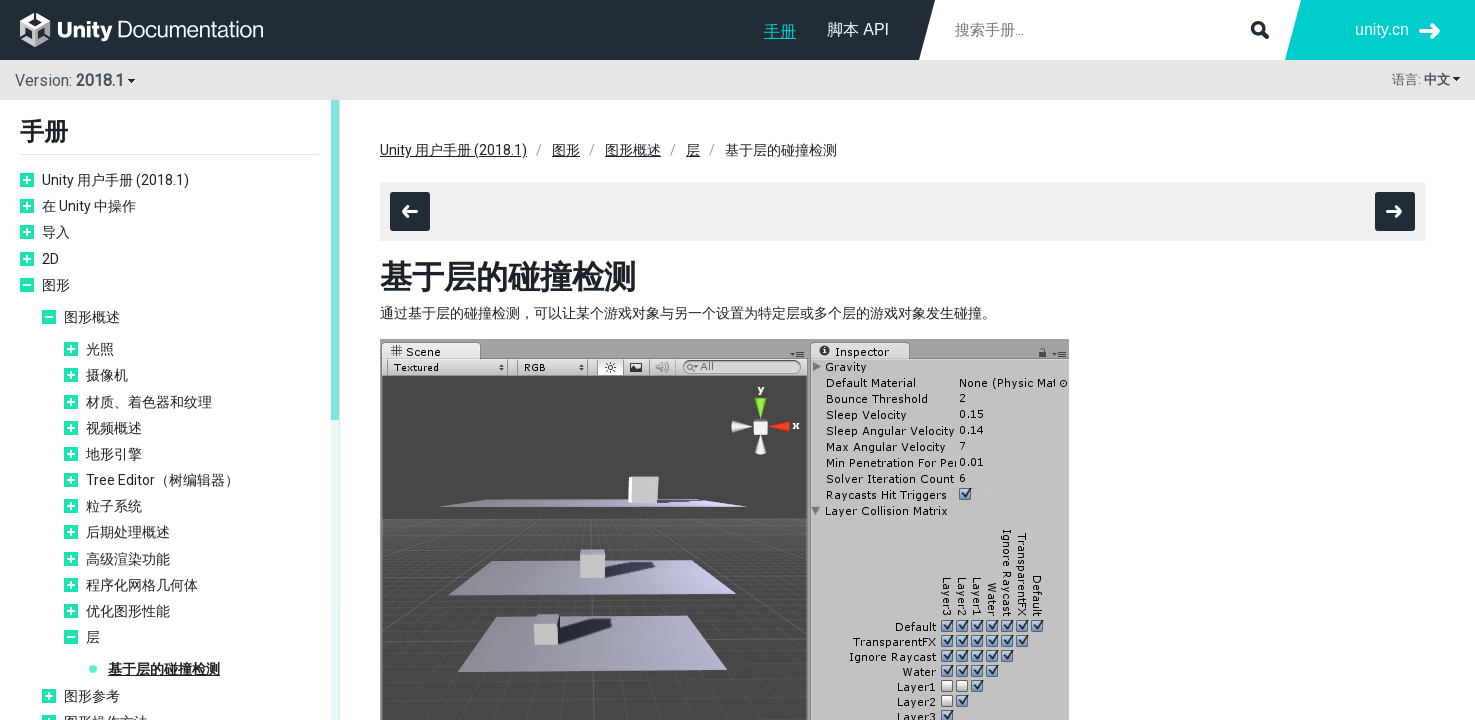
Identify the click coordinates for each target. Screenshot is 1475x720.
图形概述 (92, 317)
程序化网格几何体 (142, 585)
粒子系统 (114, 506)
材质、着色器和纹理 (149, 402)
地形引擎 (114, 454)
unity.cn (1382, 29)
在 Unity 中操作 (89, 206)
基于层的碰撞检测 (164, 669)
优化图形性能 (128, 611)
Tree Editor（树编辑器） (162, 480)
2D (50, 259)
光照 (100, 349)
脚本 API (858, 29)
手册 (780, 31)
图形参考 (92, 696)
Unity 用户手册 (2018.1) (115, 180)
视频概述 (114, 428)
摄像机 (107, 375)
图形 (56, 285)
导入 (56, 232)
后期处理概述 (128, 532)
